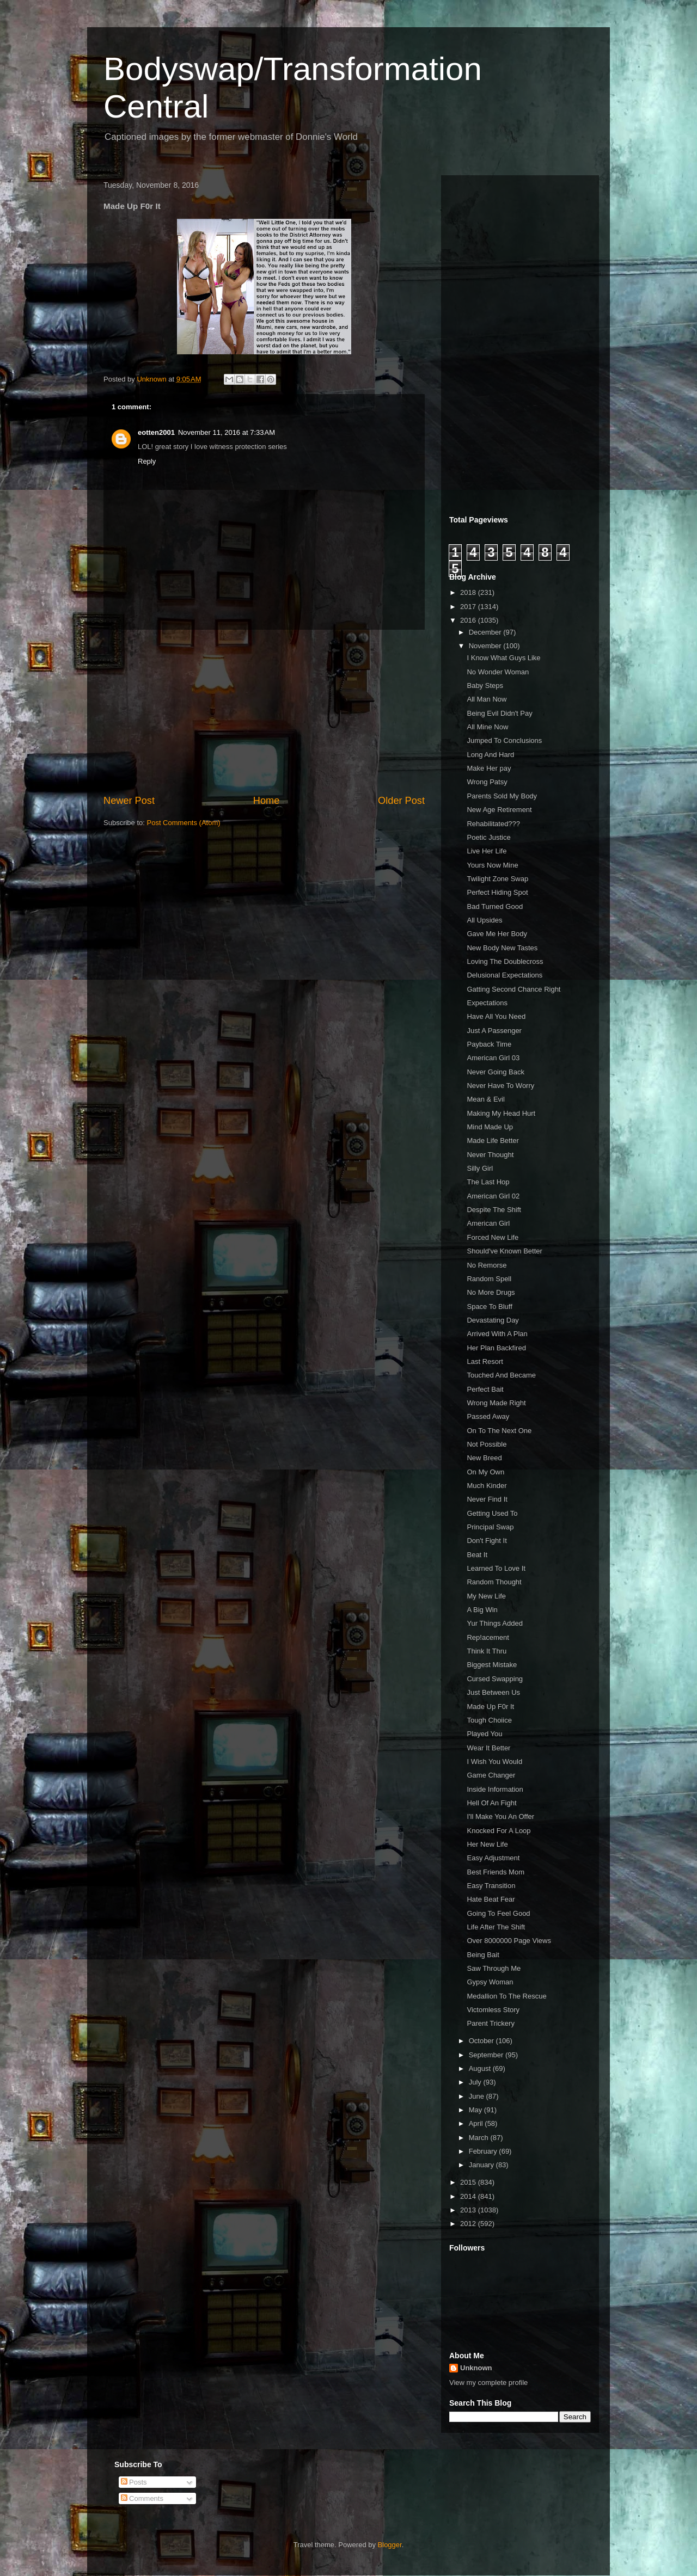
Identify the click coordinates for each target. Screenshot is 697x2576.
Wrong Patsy (487, 782)
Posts (134, 2482)
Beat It (477, 1555)
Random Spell (489, 1279)
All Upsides (484, 920)
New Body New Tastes (502, 948)
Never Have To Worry (500, 1085)
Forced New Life (492, 1237)
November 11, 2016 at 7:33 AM (226, 432)
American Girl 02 (493, 1196)
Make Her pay (489, 768)
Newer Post (129, 800)
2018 (469, 592)
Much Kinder (486, 1485)
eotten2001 (156, 432)
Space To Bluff (489, 1306)
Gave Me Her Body (497, 934)
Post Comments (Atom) (184, 823)
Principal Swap (490, 1527)
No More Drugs (491, 1292)
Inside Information (495, 1789)
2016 (469, 620)
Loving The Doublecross (505, 961)
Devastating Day (492, 1320)
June (477, 2096)
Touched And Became (501, 1375)
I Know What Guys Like (503, 658)
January (482, 2165)
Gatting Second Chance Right (513, 989)
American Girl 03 (493, 1058)
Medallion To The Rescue (506, 1996)
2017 (469, 606)
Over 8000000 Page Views (509, 1940)
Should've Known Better (504, 1251)
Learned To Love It (496, 1568)
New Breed (484, 1458)
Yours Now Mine (492, 865)
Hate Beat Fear (491, 1899)
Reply (147, 461)
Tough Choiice (489, 1720)
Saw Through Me (494, 1968)
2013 (469, 2210)
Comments (142, 2498)
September (487, 2055)
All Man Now (486, 699)
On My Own (485, 1472)
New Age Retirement (499, 810)
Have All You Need (496, 1016)
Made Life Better (492, 1140)
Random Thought (494, 1582)
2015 (469, 2182)
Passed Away (488, 1416)
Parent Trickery (490, 2023)
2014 (469, 2196)
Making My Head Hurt (501, 1113)
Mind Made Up (490, 1127)
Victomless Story (493, 2010)
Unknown (476, 2368)
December (486, 632)
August (481, 2068)
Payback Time (489, 1044)
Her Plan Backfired (496, 1348)
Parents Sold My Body (502, 796)
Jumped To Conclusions (504, 740)
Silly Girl (480, 1168)
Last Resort (485, 1361)
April (477, 2123)
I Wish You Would (494, 1761)
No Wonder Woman (498, 672)
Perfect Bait (485, 1389)
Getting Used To (492, 1513)
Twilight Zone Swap (497, 879)
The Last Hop (488, 1182)
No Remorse (486, 1265)
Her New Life (487, 1844)
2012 (469, 2224)
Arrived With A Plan (497, 1334)
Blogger (390, 2545)
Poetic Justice (488, 837)
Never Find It (487, 1499)
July (476, 2082)
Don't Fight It (486, 1540)
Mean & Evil (485, 1099)
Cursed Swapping (495, 1679)
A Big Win (482, 1610)
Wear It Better (488, 1748)
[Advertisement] (264, 712)
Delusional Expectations (504, 975)
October (482, 2041)
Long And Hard (490, 755)
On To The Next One (499, 1431)
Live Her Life (486, 851)
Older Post (401, 800)
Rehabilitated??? (493, 824)
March (480, 2138)
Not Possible (486, 1444)
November (486, 646)
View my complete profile (488, 2382)
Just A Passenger (494, 1030)
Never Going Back (495, 1072)
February (484, 2151)
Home (266, 800)
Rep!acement (488, 1637)
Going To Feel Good (498, 1913)
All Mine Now (487, 727)
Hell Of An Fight (491, 1803)
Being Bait (483, 1955)
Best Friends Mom (495, 1872)
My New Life (486, 1596)
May (476, 2110)
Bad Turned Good (495, 906)
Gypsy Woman (490, 1982)
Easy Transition (491, 1886)
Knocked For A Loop (498, 1831)
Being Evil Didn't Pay (499, 713)
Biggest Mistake (492, 1665)
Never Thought (490, 1155)
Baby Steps (485, 685)
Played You (484, 1734)
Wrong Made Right (496, 1403)
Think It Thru (486, 1651)
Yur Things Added (494, 1623)
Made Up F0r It (490, 1706)
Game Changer (491, 1775)
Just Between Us (493, 1692)
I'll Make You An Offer (500, 1816)
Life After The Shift (496, 1927)
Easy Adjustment (493, 1858)
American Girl (488, 1223)
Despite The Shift (494, 1210)
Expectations (487, 1003)
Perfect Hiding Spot (497, 892)
